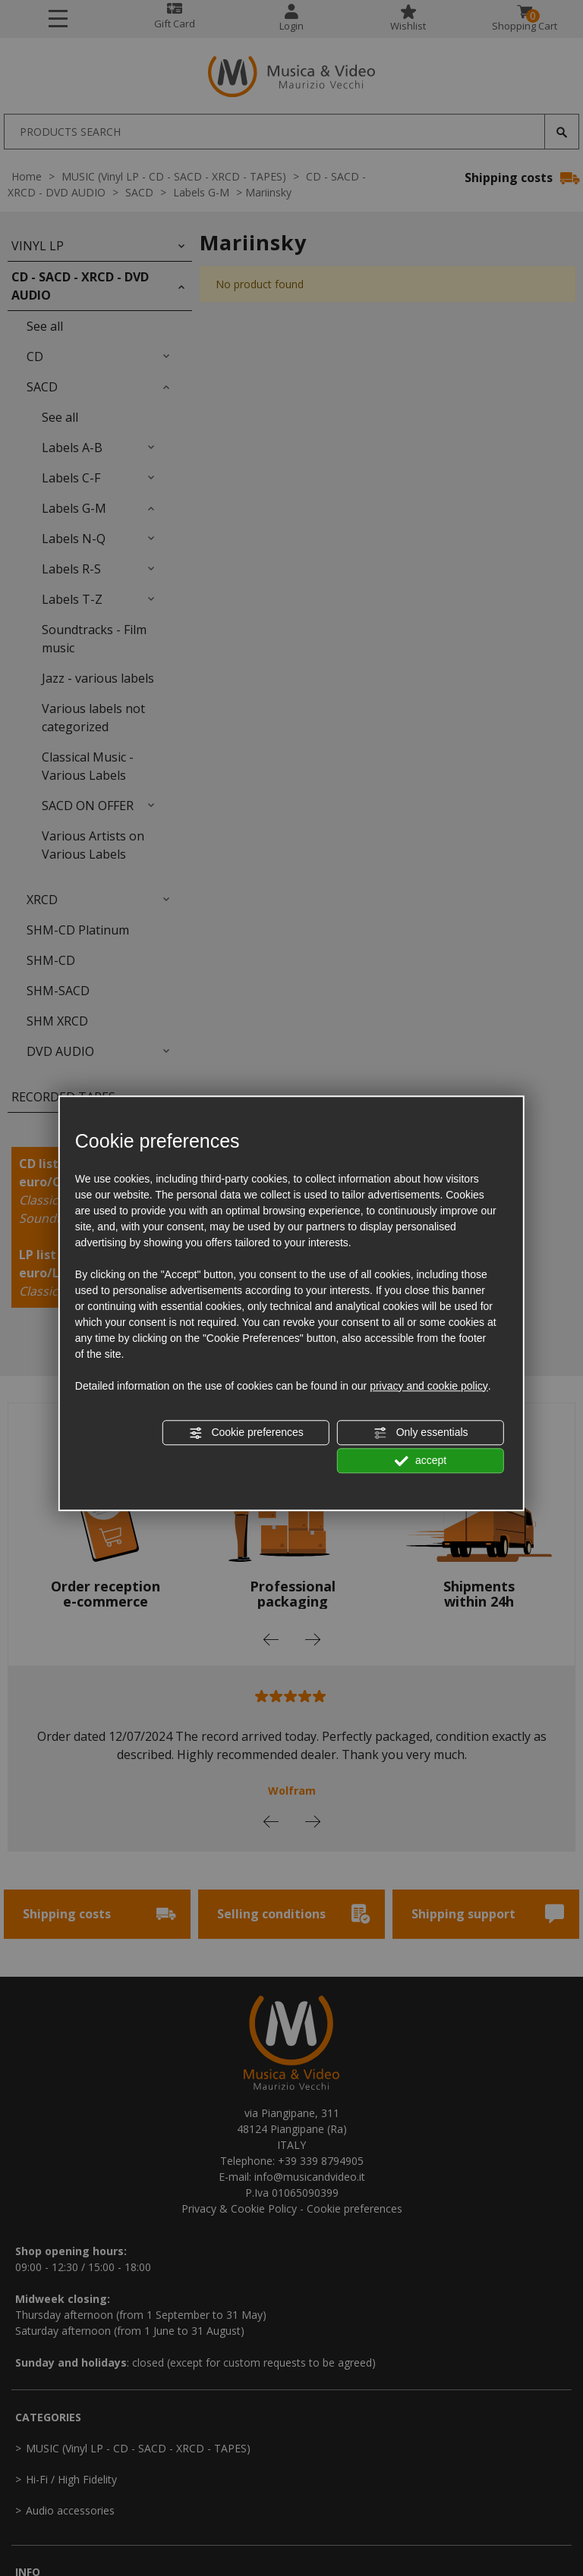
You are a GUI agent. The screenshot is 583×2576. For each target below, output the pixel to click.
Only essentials (420, 1433)
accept (420, 1461)
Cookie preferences (246, 1433)
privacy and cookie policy (429, 1386)
